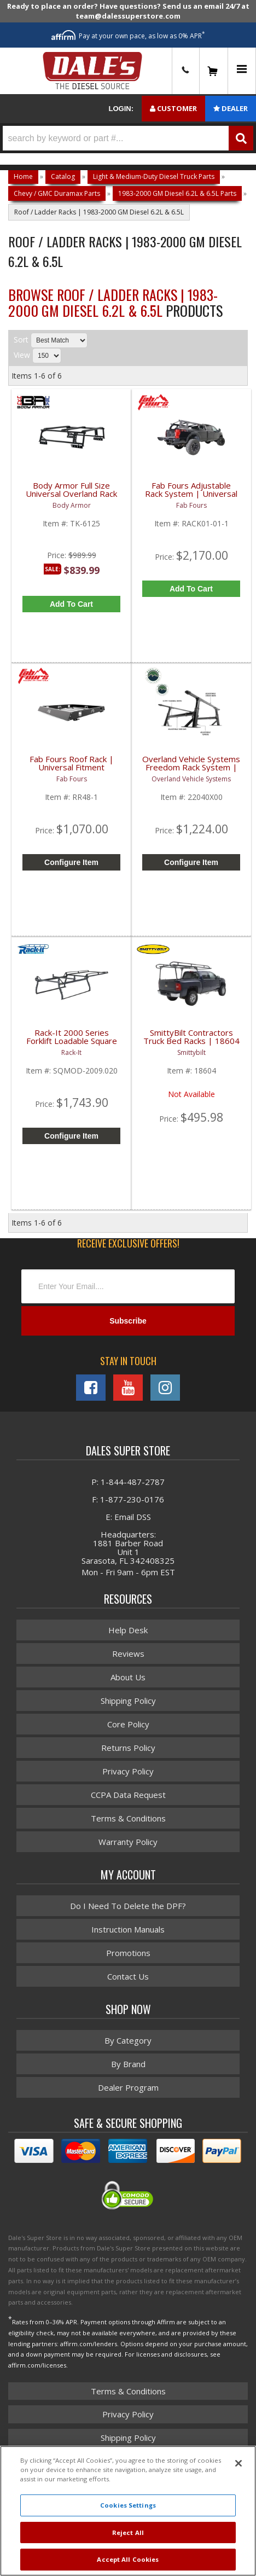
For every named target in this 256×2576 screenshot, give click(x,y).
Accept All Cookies (128, 2559)
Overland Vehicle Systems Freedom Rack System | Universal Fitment (191, 768)
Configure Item (71, 862)
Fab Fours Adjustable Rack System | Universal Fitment (191, 494)
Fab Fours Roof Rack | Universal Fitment (72, 764)
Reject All (128, 2532)
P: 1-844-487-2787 (128, 1481)
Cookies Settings (128, 2505)
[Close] (238, 2463)
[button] (128, 138)
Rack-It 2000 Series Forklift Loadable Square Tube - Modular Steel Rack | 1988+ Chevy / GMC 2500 (71, 1043)
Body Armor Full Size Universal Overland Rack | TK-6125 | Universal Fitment (71, 495)
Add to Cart (71, 604)
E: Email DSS (128, 1516)
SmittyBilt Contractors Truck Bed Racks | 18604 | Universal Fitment (191, 1041)
